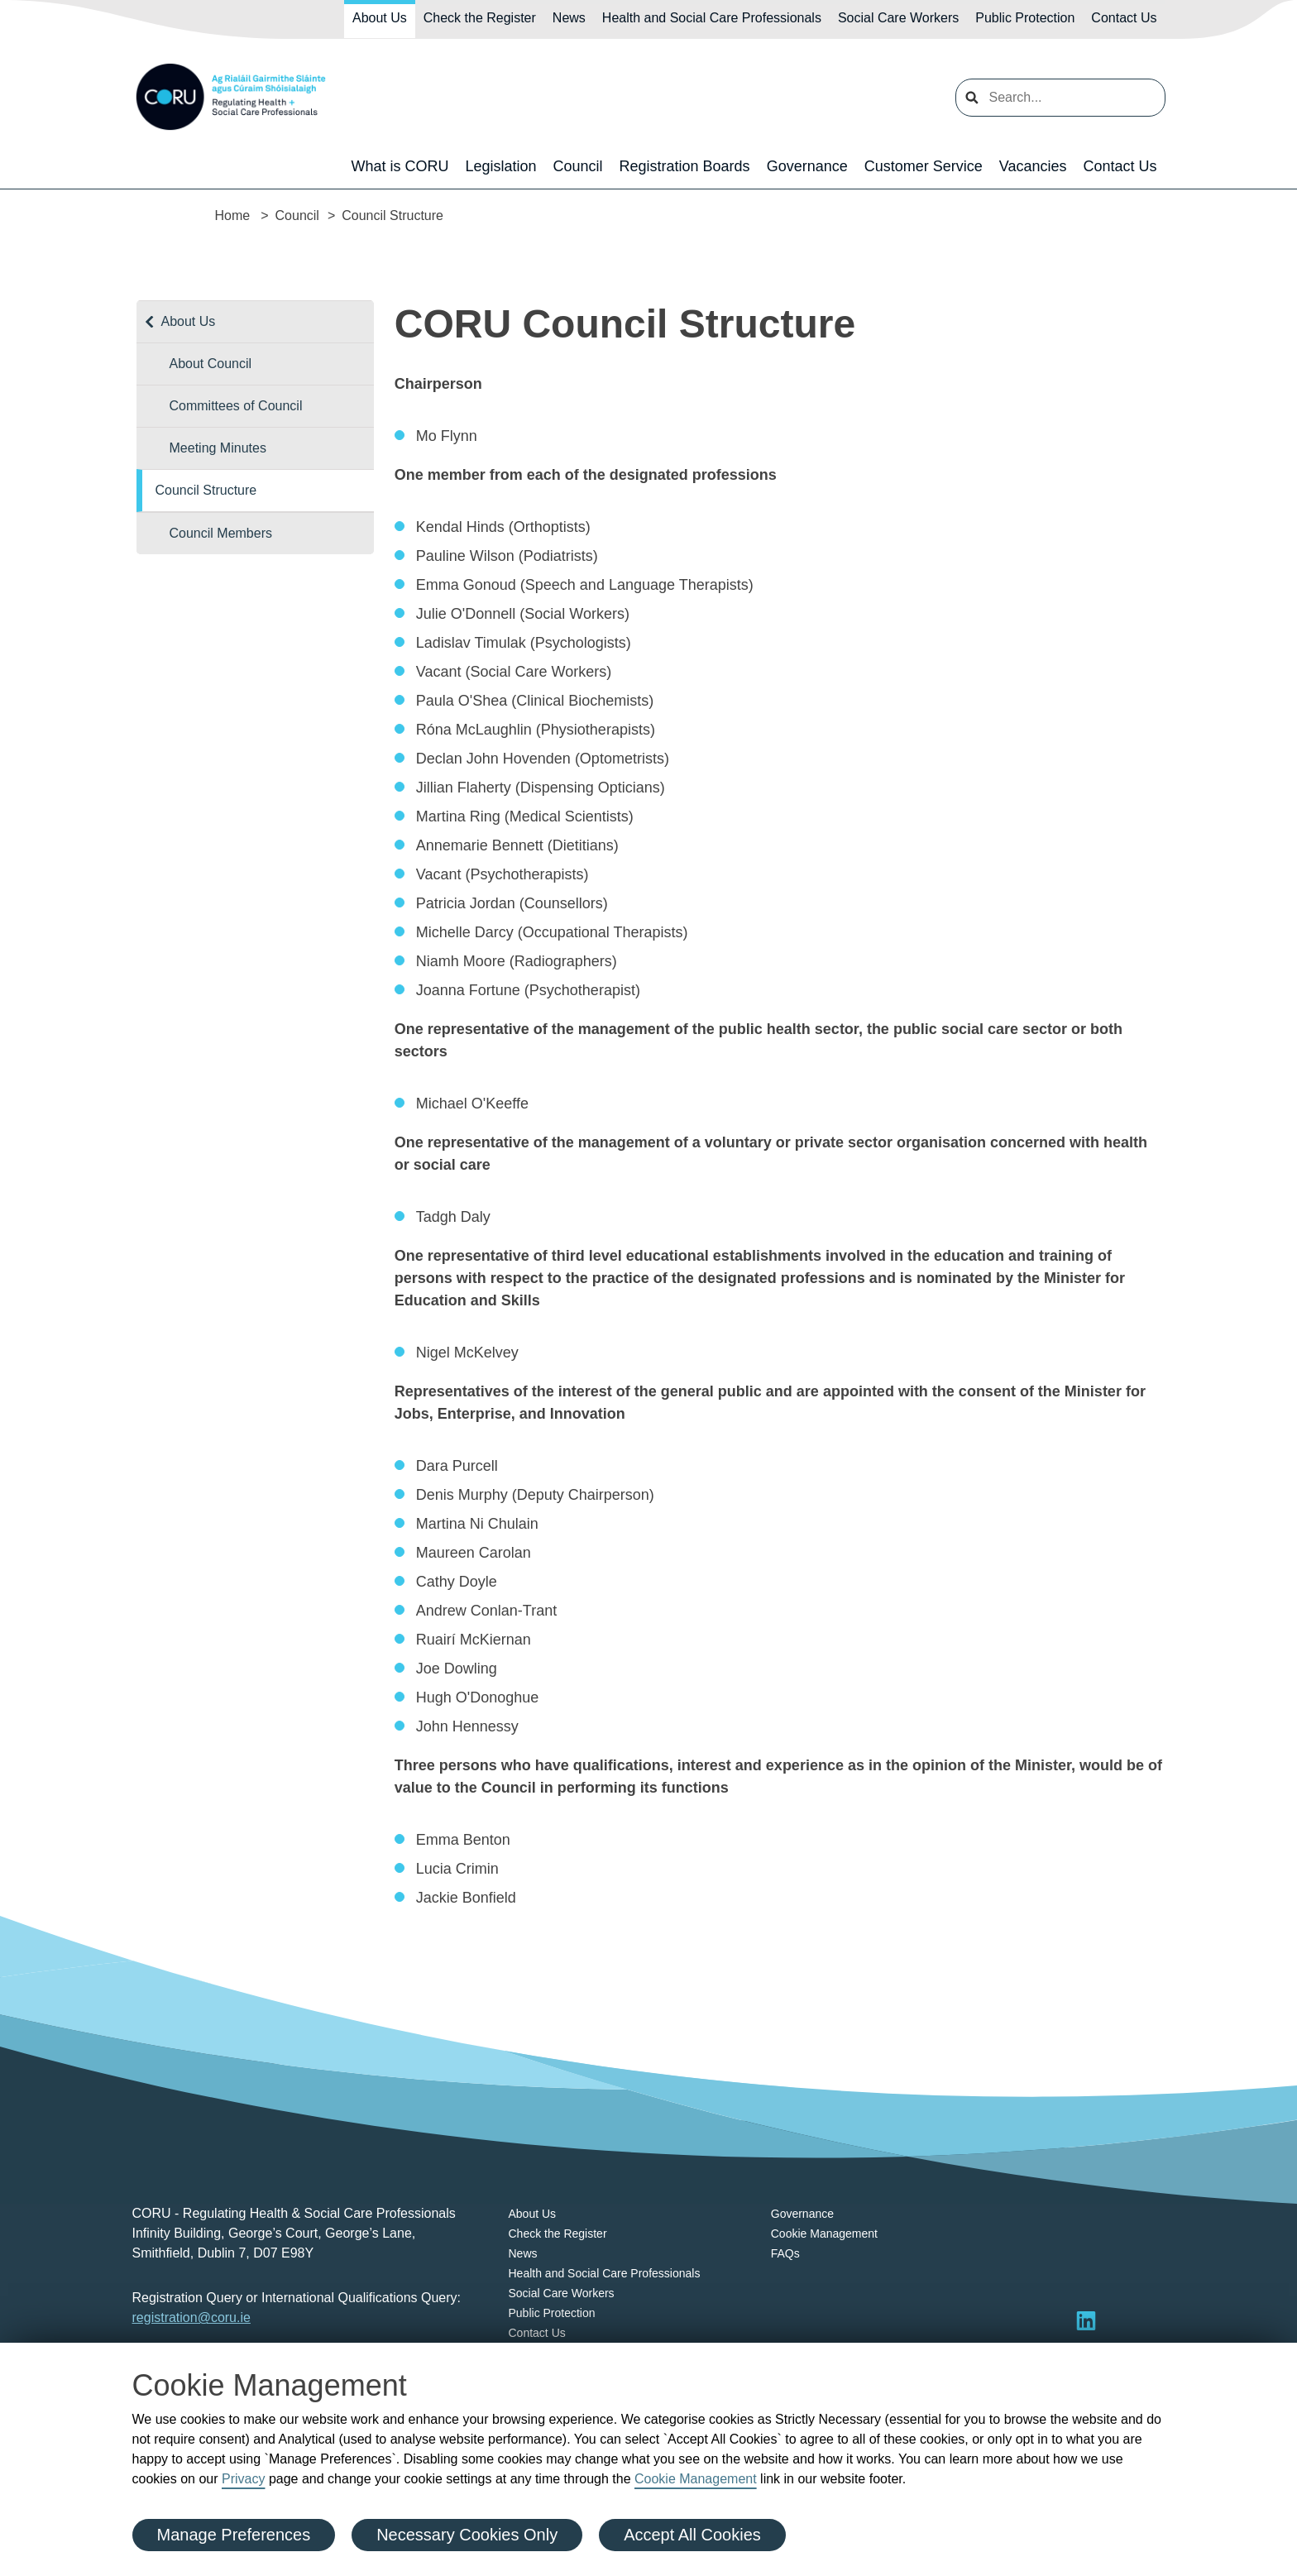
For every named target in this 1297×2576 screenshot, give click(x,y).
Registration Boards (685, 166)
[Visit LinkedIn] (1086, 2320)
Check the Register (480, 18)
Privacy (243, 2479)
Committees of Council (236, 406)
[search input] (1060, 98)
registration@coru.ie (191, 2317)
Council (578, 166)
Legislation (500, 166)
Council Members (221, 533)
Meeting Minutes (218, 448)
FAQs (785, 2253)
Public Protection (1024, 18)
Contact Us (1123, 18)
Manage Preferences (234, 2535)
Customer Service (923, 166)
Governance (807, 166)
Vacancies (1033, 166)
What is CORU (399, 166)
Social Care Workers (898, 18)
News (569, 18)
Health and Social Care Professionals (711, 18)
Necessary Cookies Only (467, 2535)
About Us (379, 18)
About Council (211, 364)
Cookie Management (695, 2479)
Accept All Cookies (692, 2535)
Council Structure (206, 490)
